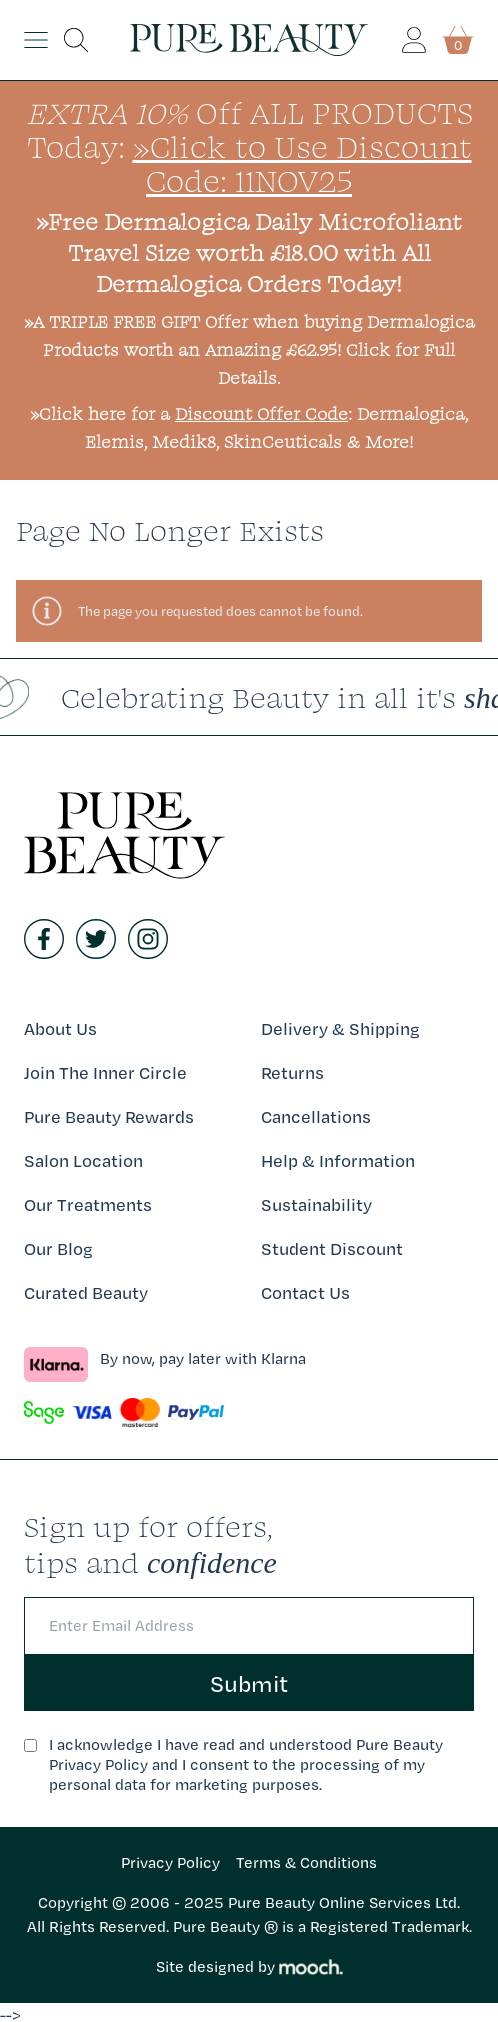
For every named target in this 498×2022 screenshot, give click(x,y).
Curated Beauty (86, 1292)
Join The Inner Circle (105, 1072)
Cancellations (316, 1116)
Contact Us (305, 1292)
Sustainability (316, 1204)
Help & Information (338, 1160)
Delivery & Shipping (340, 1028)
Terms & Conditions (306, 1862)
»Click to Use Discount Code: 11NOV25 (302, 163)
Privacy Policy (170, 1862)
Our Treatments (88, 1204)
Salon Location (83, 1160)
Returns (292, 1072)
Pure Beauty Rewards (109, 1116)
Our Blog (58, 1248)
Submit (249, 1683)
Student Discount (332, 1248)
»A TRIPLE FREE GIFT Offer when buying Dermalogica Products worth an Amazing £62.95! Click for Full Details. (249, 349)
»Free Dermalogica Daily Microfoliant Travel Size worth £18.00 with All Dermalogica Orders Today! (249, 252)
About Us (60, 1028)
